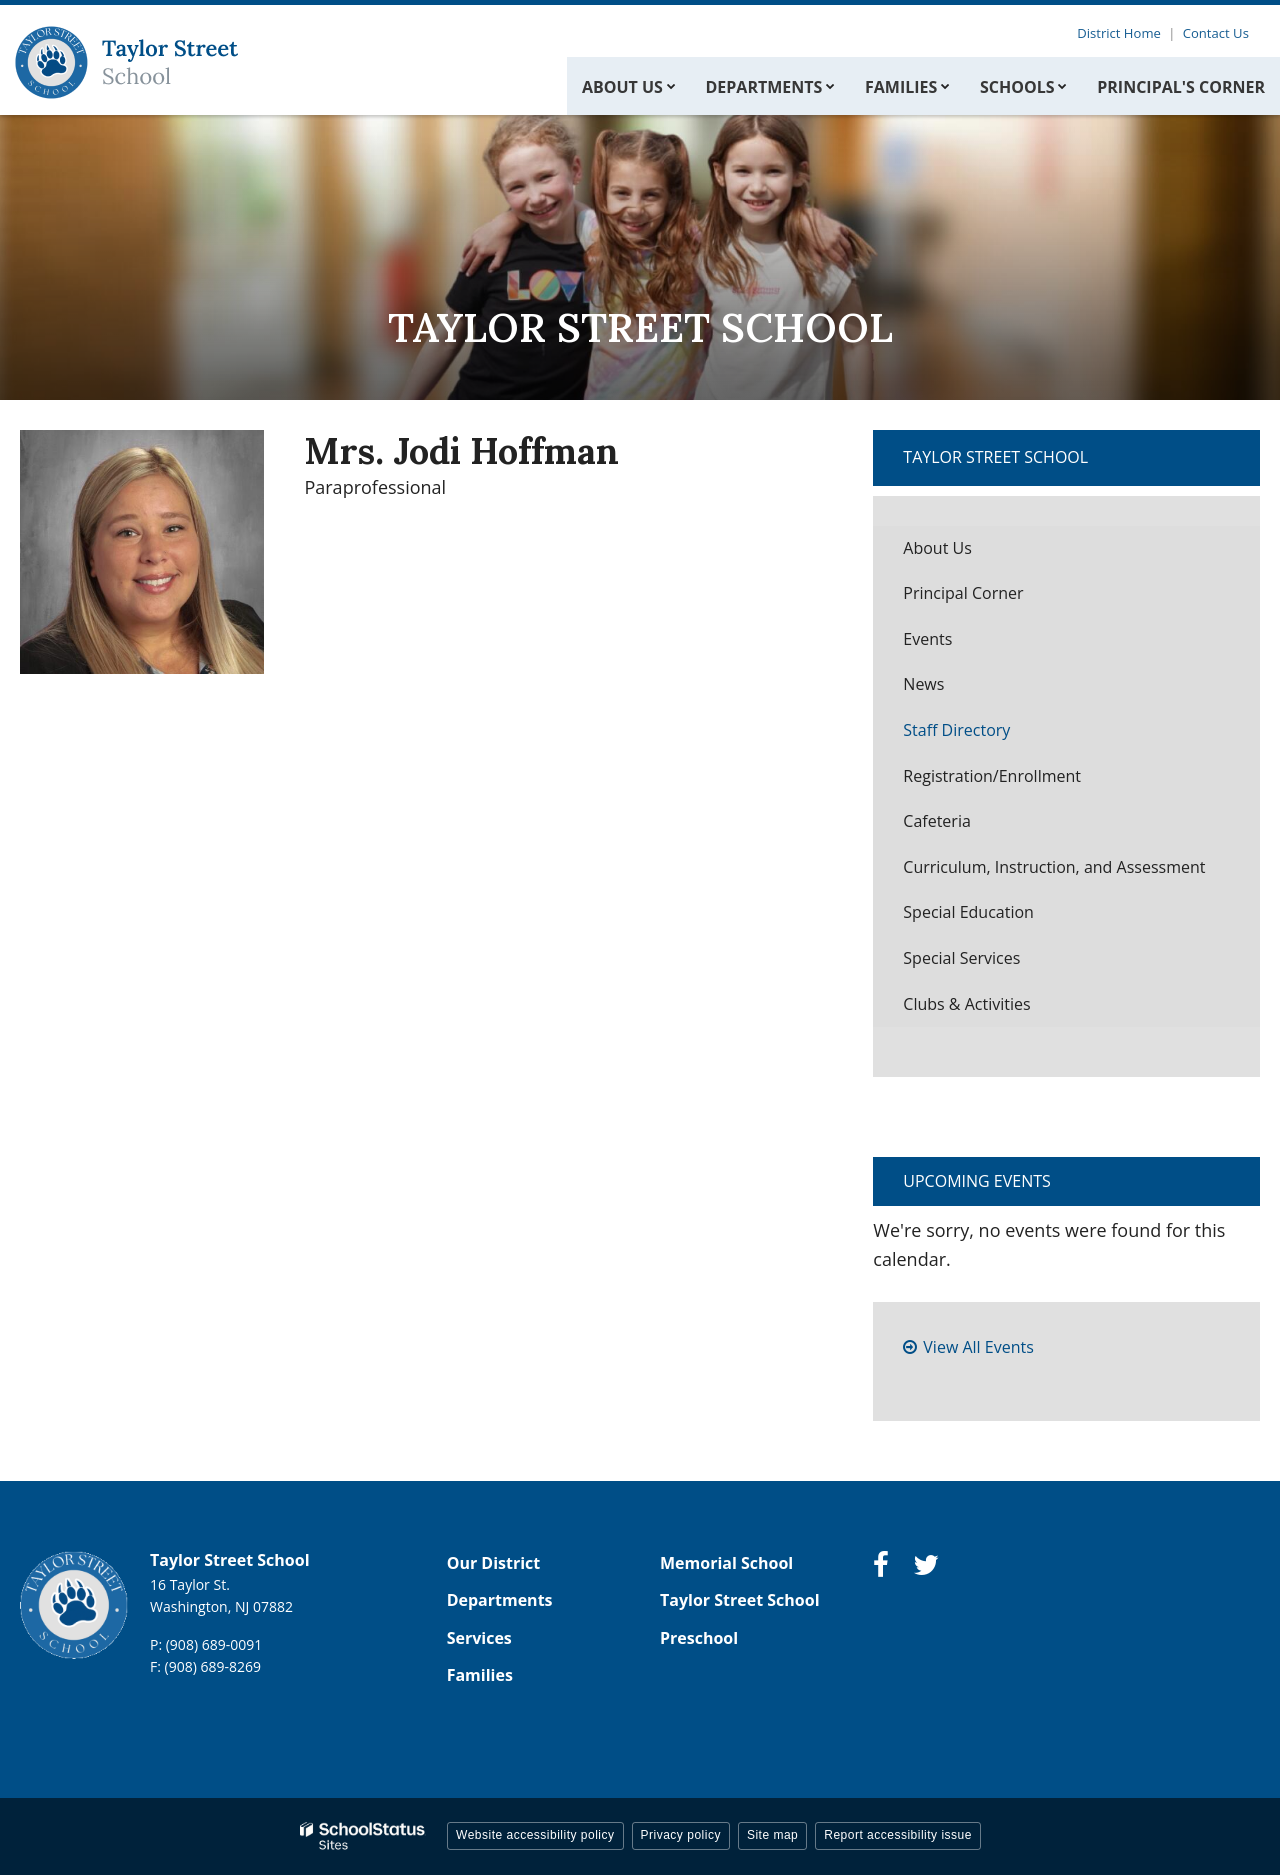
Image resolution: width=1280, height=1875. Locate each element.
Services (479, 1638)
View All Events (978, 1347)
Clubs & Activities (966, 1004)
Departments (500, 1600)
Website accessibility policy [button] (535, 1835)
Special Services (961, 958)
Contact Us (1218, 33)
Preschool (699, 1638)
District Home (1123, 33)
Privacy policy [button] (681, 1835)
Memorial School (726, 1563)
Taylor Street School (995, 457)
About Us (937, 548)
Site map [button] (772, 1835)
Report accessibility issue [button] (898, 1835)
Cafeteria (937, 821)
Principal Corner (963, 593)
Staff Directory (956, 730)
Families (480, 1675)
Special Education (968, 912)
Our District (494, 1563)
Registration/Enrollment (992, 776)
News (923, 684)
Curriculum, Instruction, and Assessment (1054, 867)
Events (927, 639)
